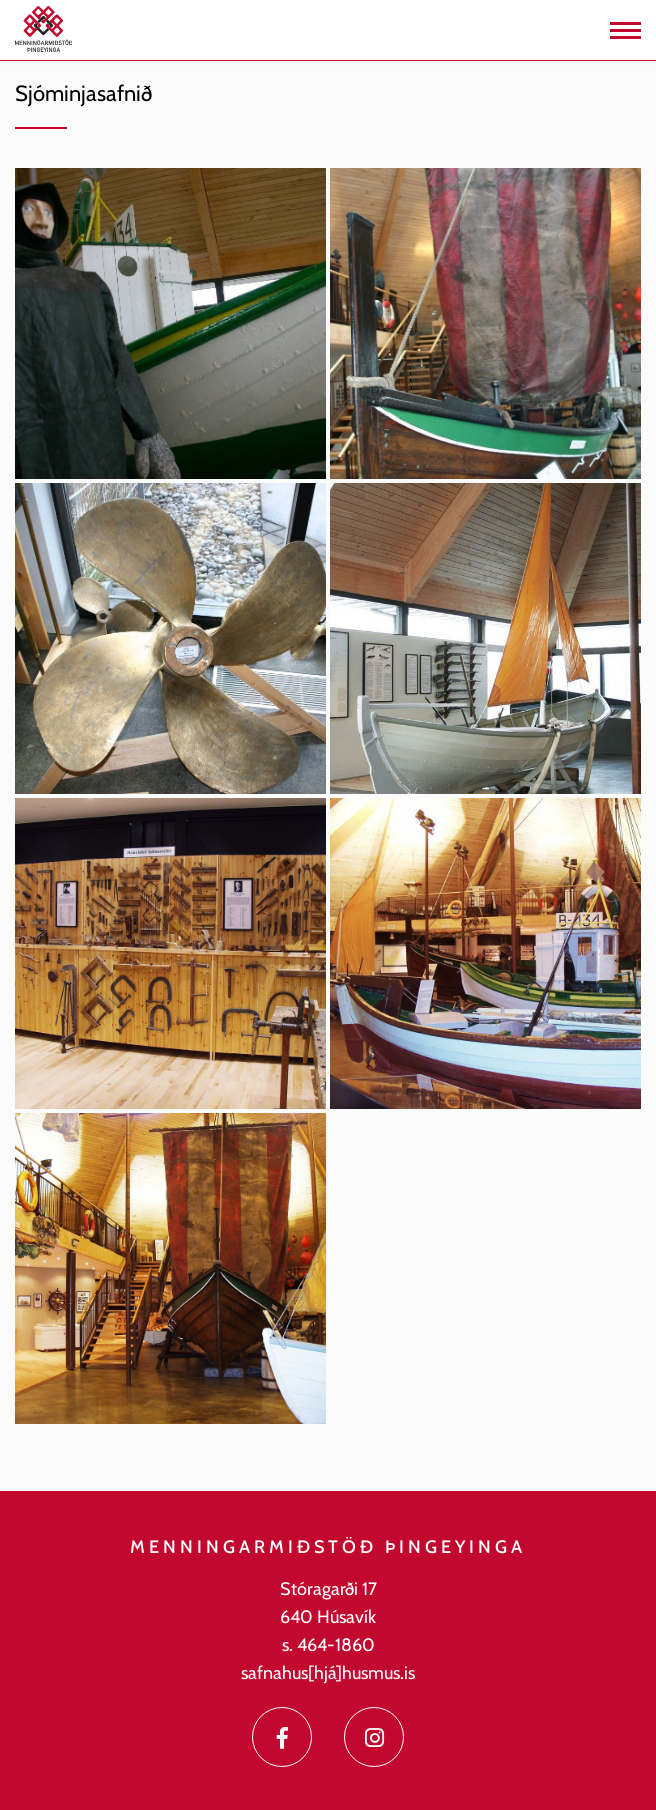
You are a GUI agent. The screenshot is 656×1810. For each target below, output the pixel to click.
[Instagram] (374, 1737)
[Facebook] (282, 1737)
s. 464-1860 (328, 1645)
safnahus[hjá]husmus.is (328, 1673)
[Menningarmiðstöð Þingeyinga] (43, 28)
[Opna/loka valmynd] (625, 30)
